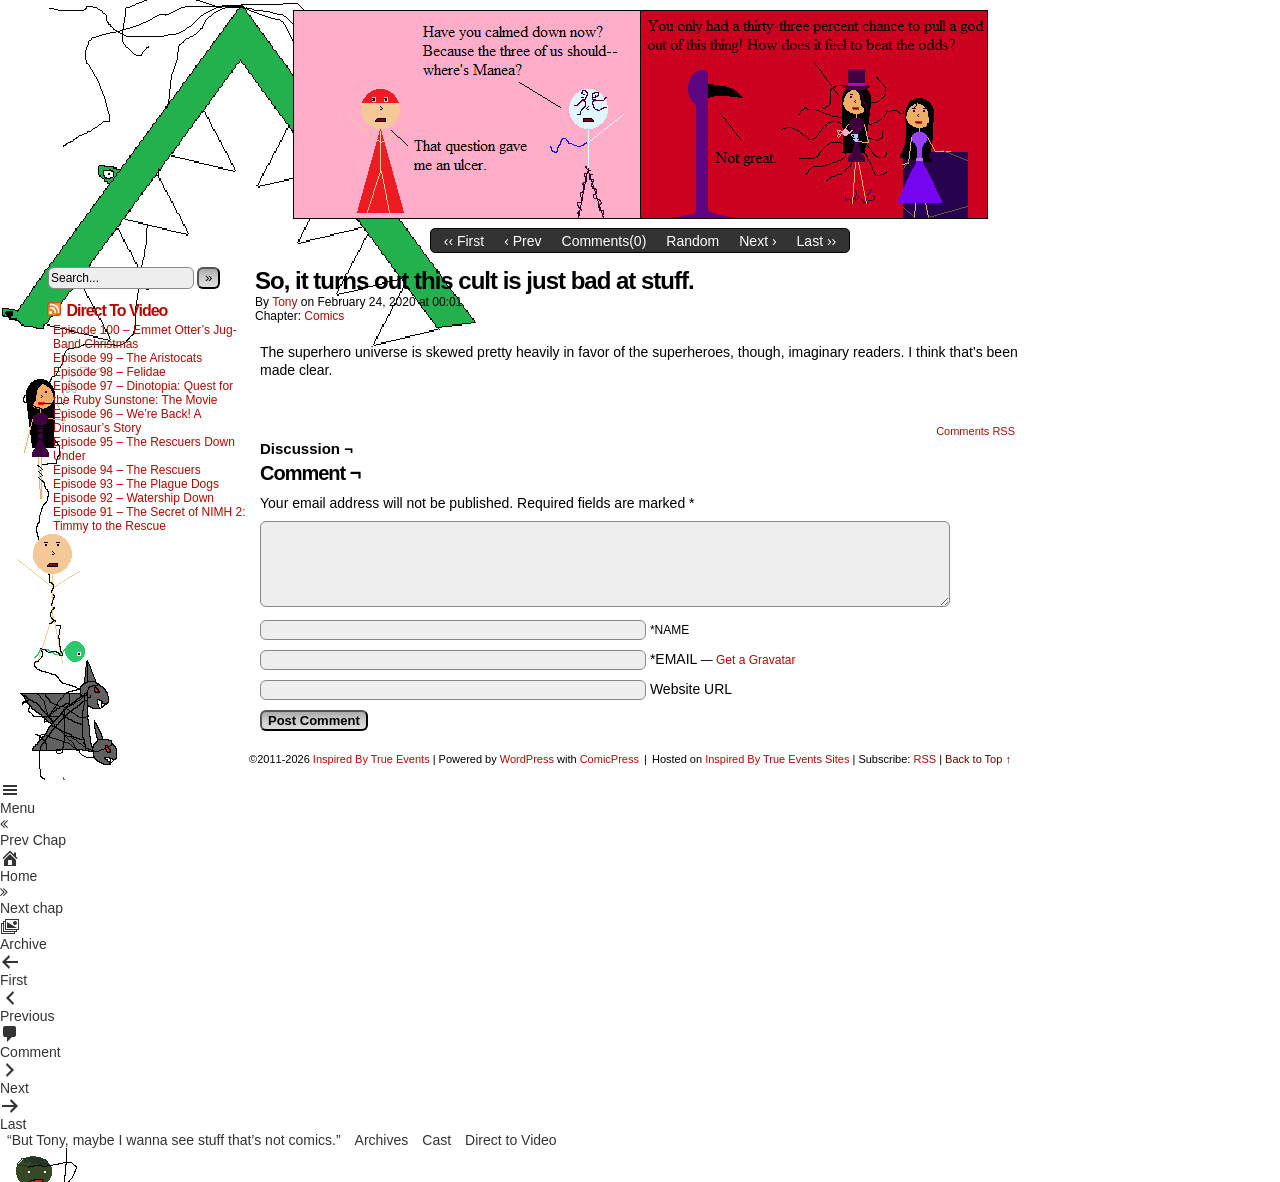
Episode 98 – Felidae (109, 372)
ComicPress (609, 759)
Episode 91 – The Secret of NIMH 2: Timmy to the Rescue (149, 519)
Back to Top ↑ (978, 759)
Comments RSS (975, 431)
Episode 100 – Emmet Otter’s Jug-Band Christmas (145, 337)
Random (692, 241)
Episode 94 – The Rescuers (127, 470)
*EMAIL (723, 659)
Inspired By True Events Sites (777, 759)
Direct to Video (511, 1140)
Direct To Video (116, 310)
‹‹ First (464, 241)
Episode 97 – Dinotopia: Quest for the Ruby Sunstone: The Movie (143, 393)
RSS (924, 759)
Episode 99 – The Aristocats (127, 358)
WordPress (527, 759)
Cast (436, 1140)
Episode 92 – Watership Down (133, 498)
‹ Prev (522, 241)
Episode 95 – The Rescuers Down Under (144, 449)
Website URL (691, 689)
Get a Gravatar (755, 660)
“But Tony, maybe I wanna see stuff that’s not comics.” (174, 1140)
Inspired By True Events (371, 759)
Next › (757, 241)
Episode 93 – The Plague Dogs (136, 484)
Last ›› (817, 241)
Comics (324, 316)
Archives (382, 1140)
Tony (284, 302)
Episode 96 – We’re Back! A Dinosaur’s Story (127, 421)
